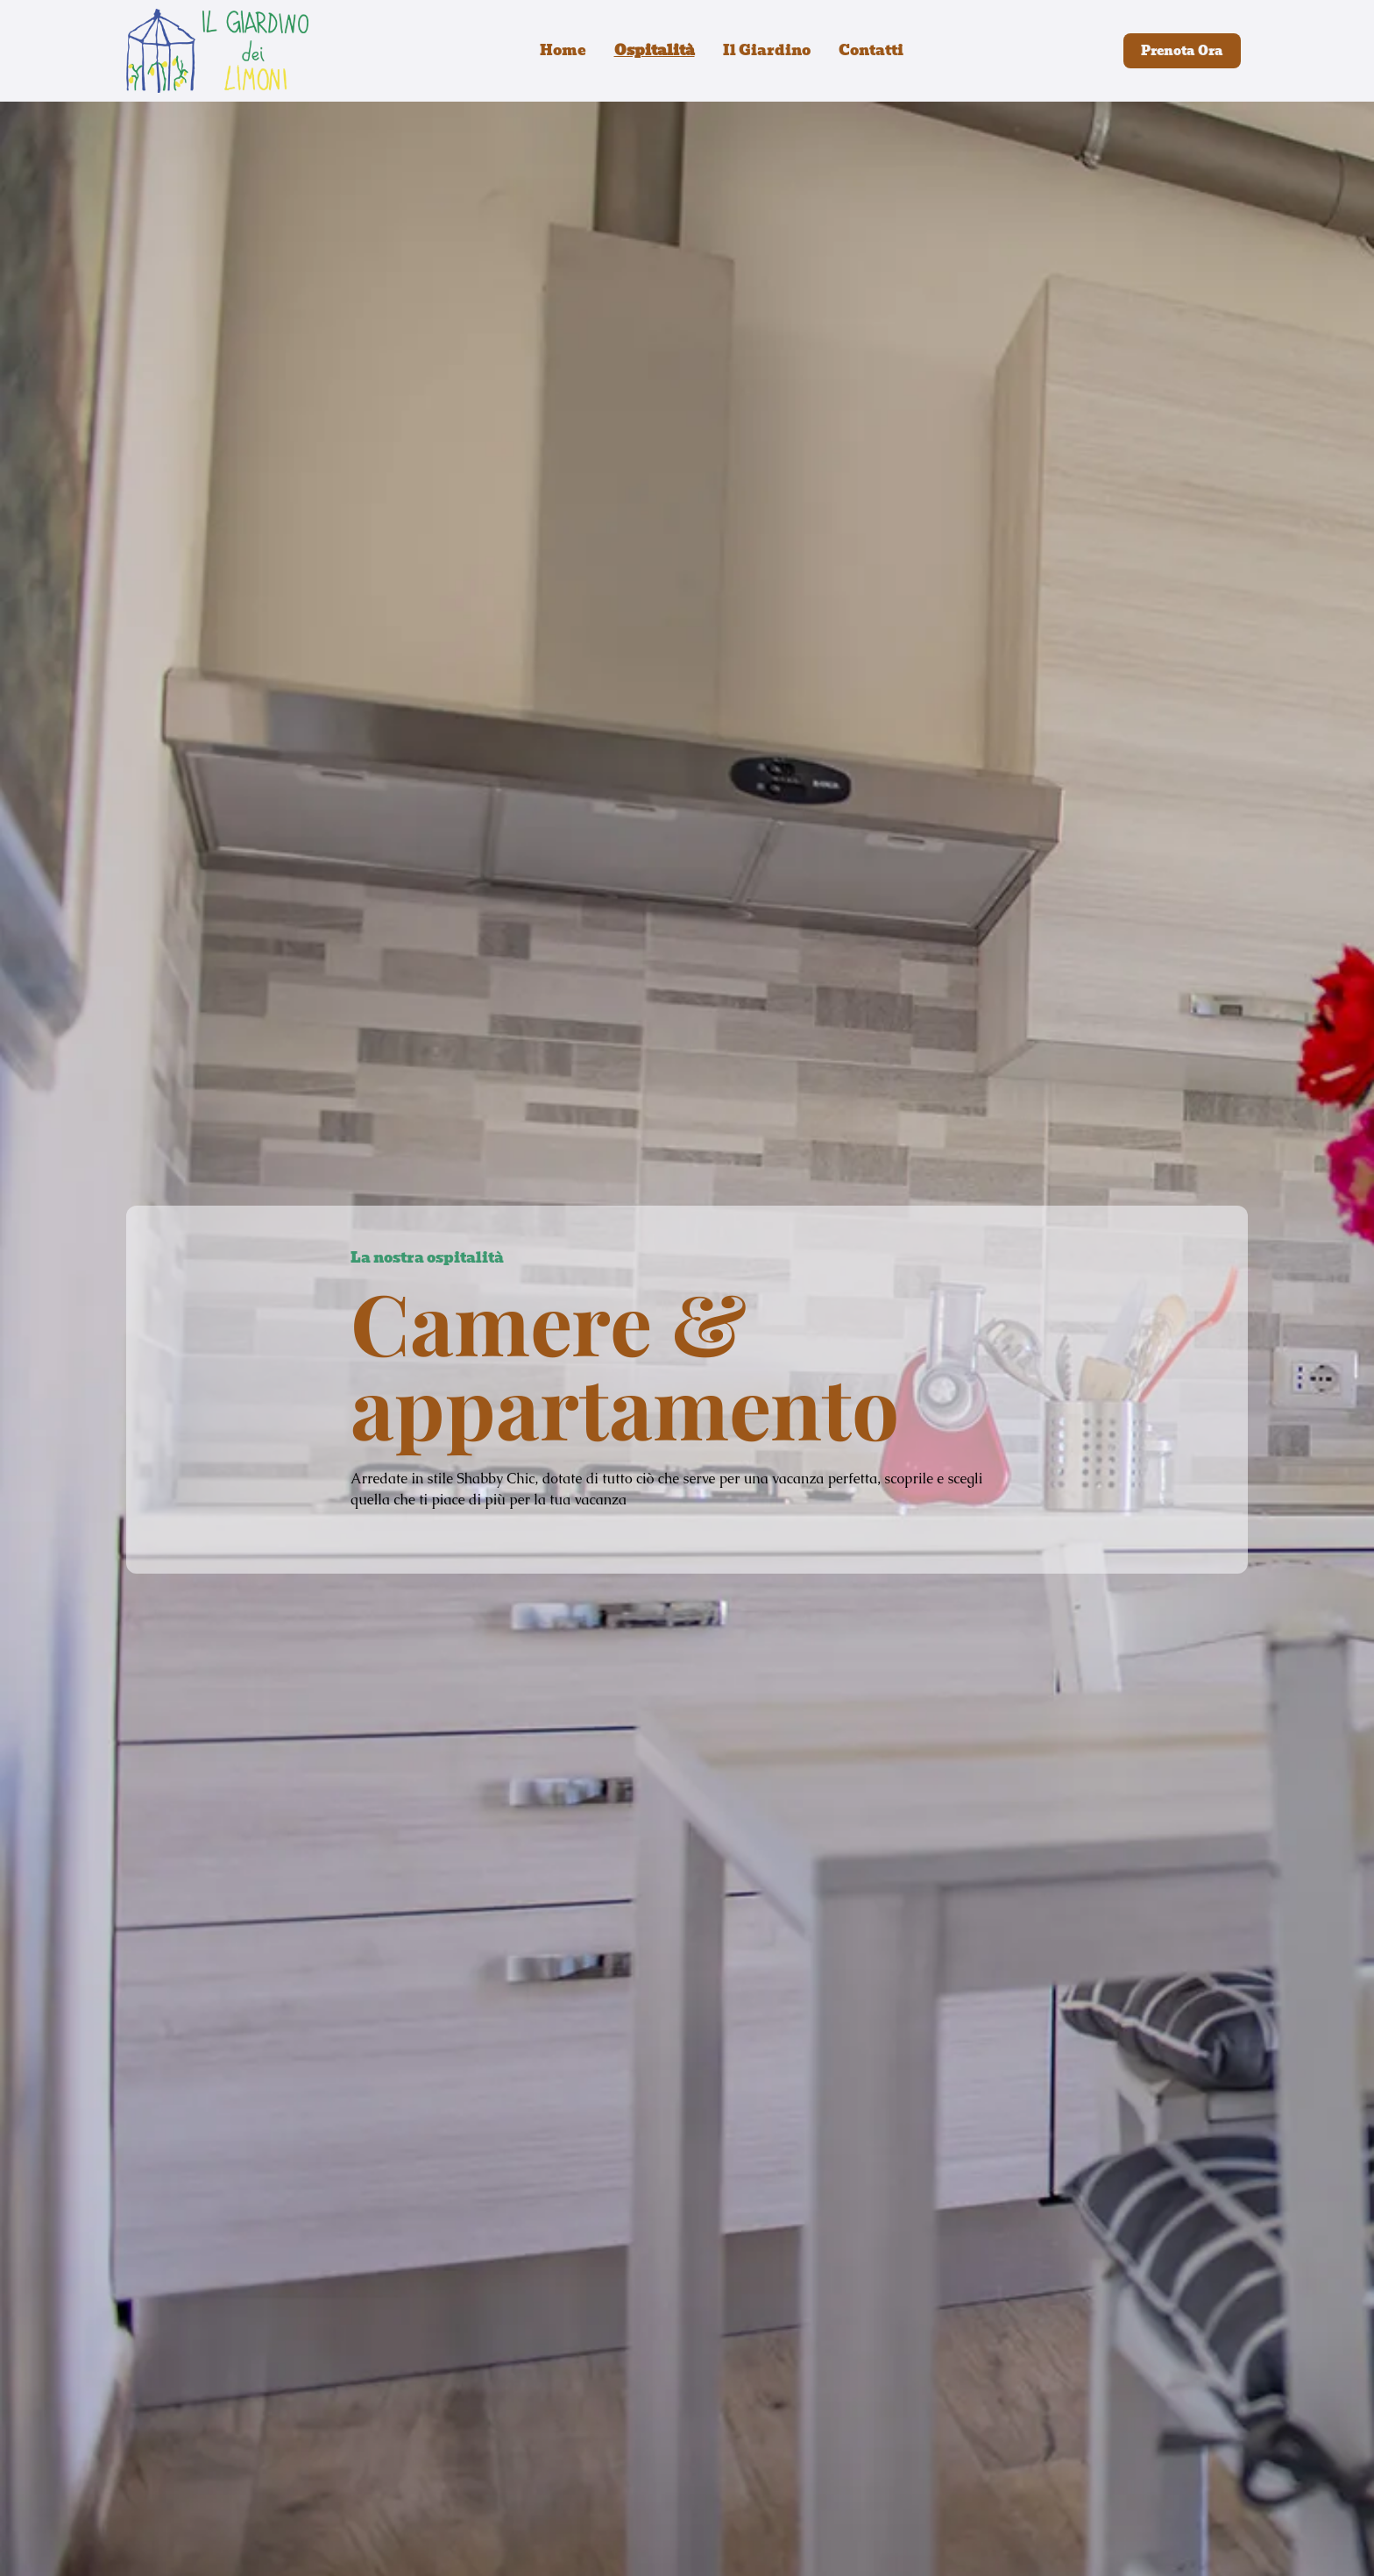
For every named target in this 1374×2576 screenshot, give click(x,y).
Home (563, 50)
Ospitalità (654, 50)
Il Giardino (767, 50)
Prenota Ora (1182, 50)
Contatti (871, 50)
